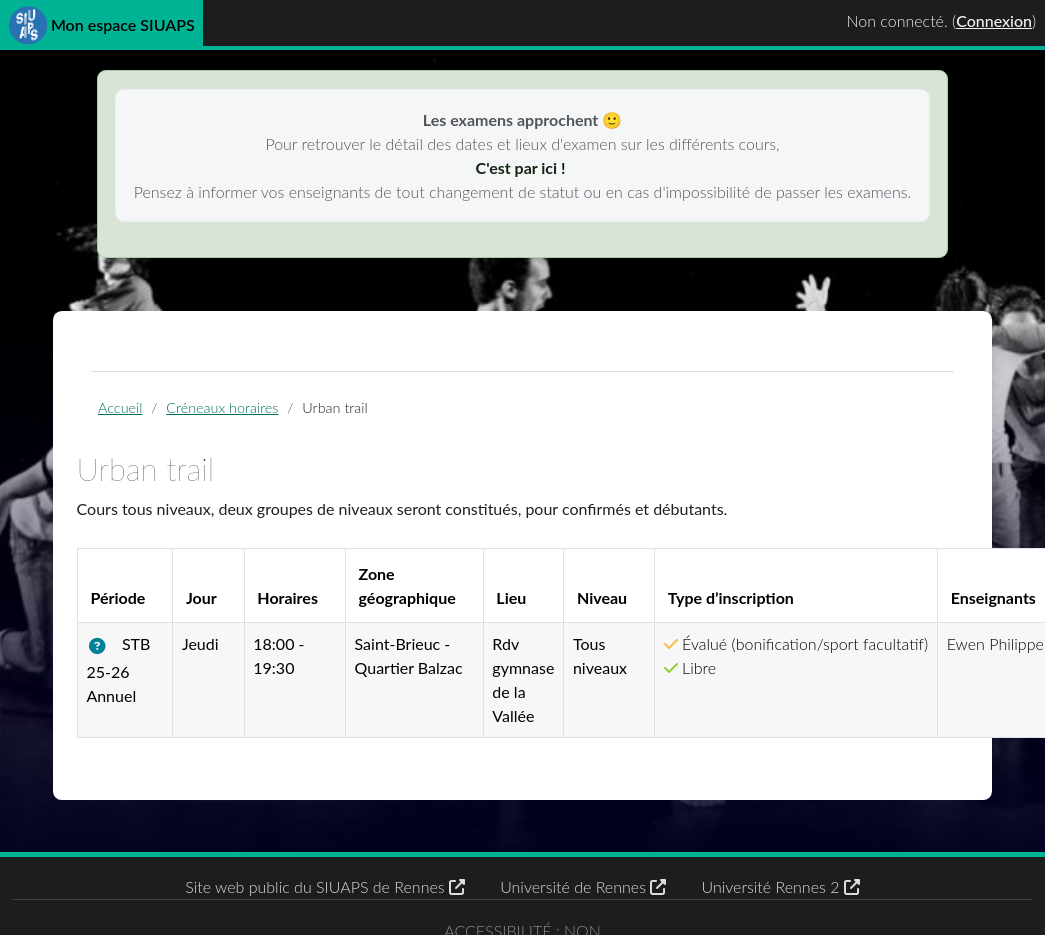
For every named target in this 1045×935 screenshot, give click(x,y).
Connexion (994, 20)
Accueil (120, 407)
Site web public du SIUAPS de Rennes (325, 886)
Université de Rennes (583, 886)
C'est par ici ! (523, 167)
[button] (101, 646)
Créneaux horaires (222, 407)
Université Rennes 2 (780, 886)
